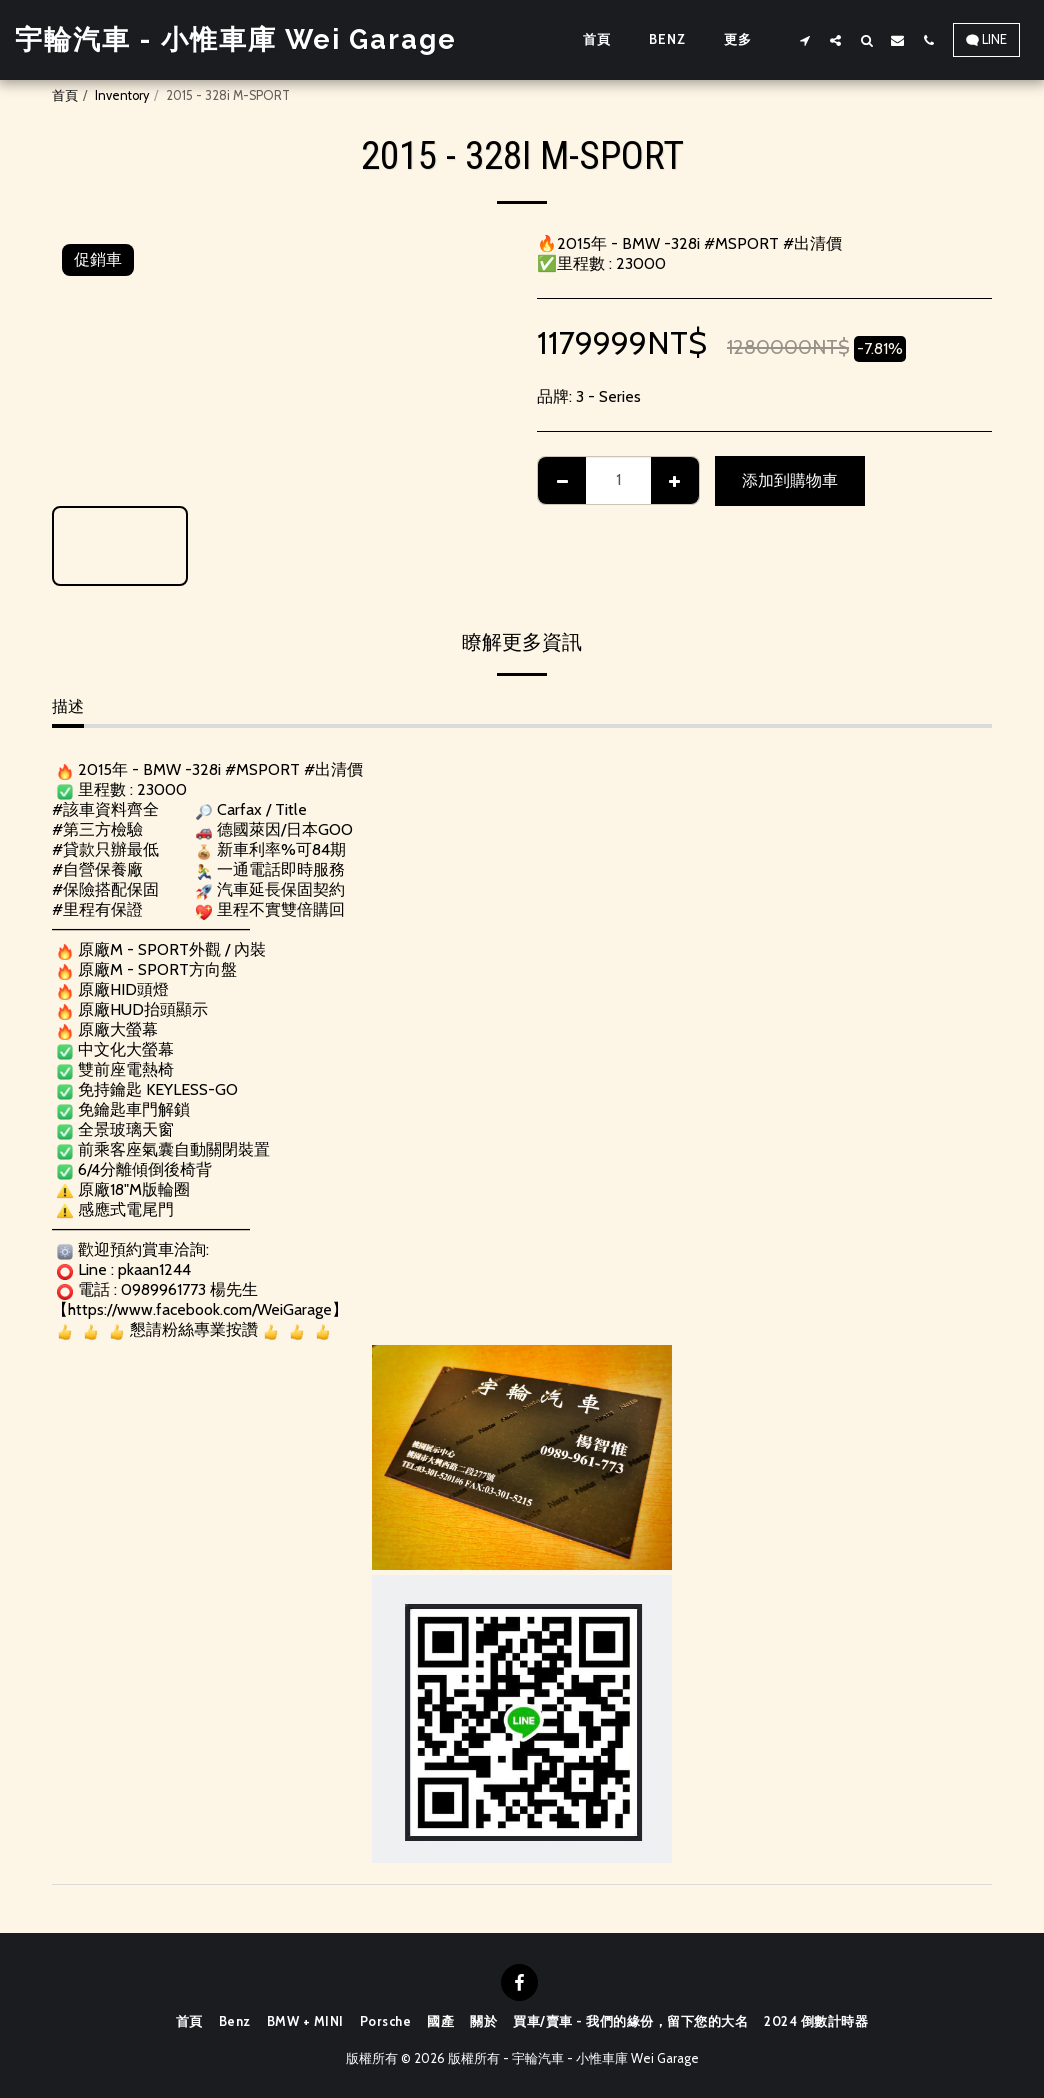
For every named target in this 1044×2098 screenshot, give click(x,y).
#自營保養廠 (97, 869)
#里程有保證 (97, 909)
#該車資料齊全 (105, 809)
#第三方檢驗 (97, 829)
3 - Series (608, 396)
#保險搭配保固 (105, 889)
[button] (804, 40)
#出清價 (333, 769)
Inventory (122, 95)
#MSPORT (262, 769)
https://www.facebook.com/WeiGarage (200, 1309)
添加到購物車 (790, 480)
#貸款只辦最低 (105, 849)
